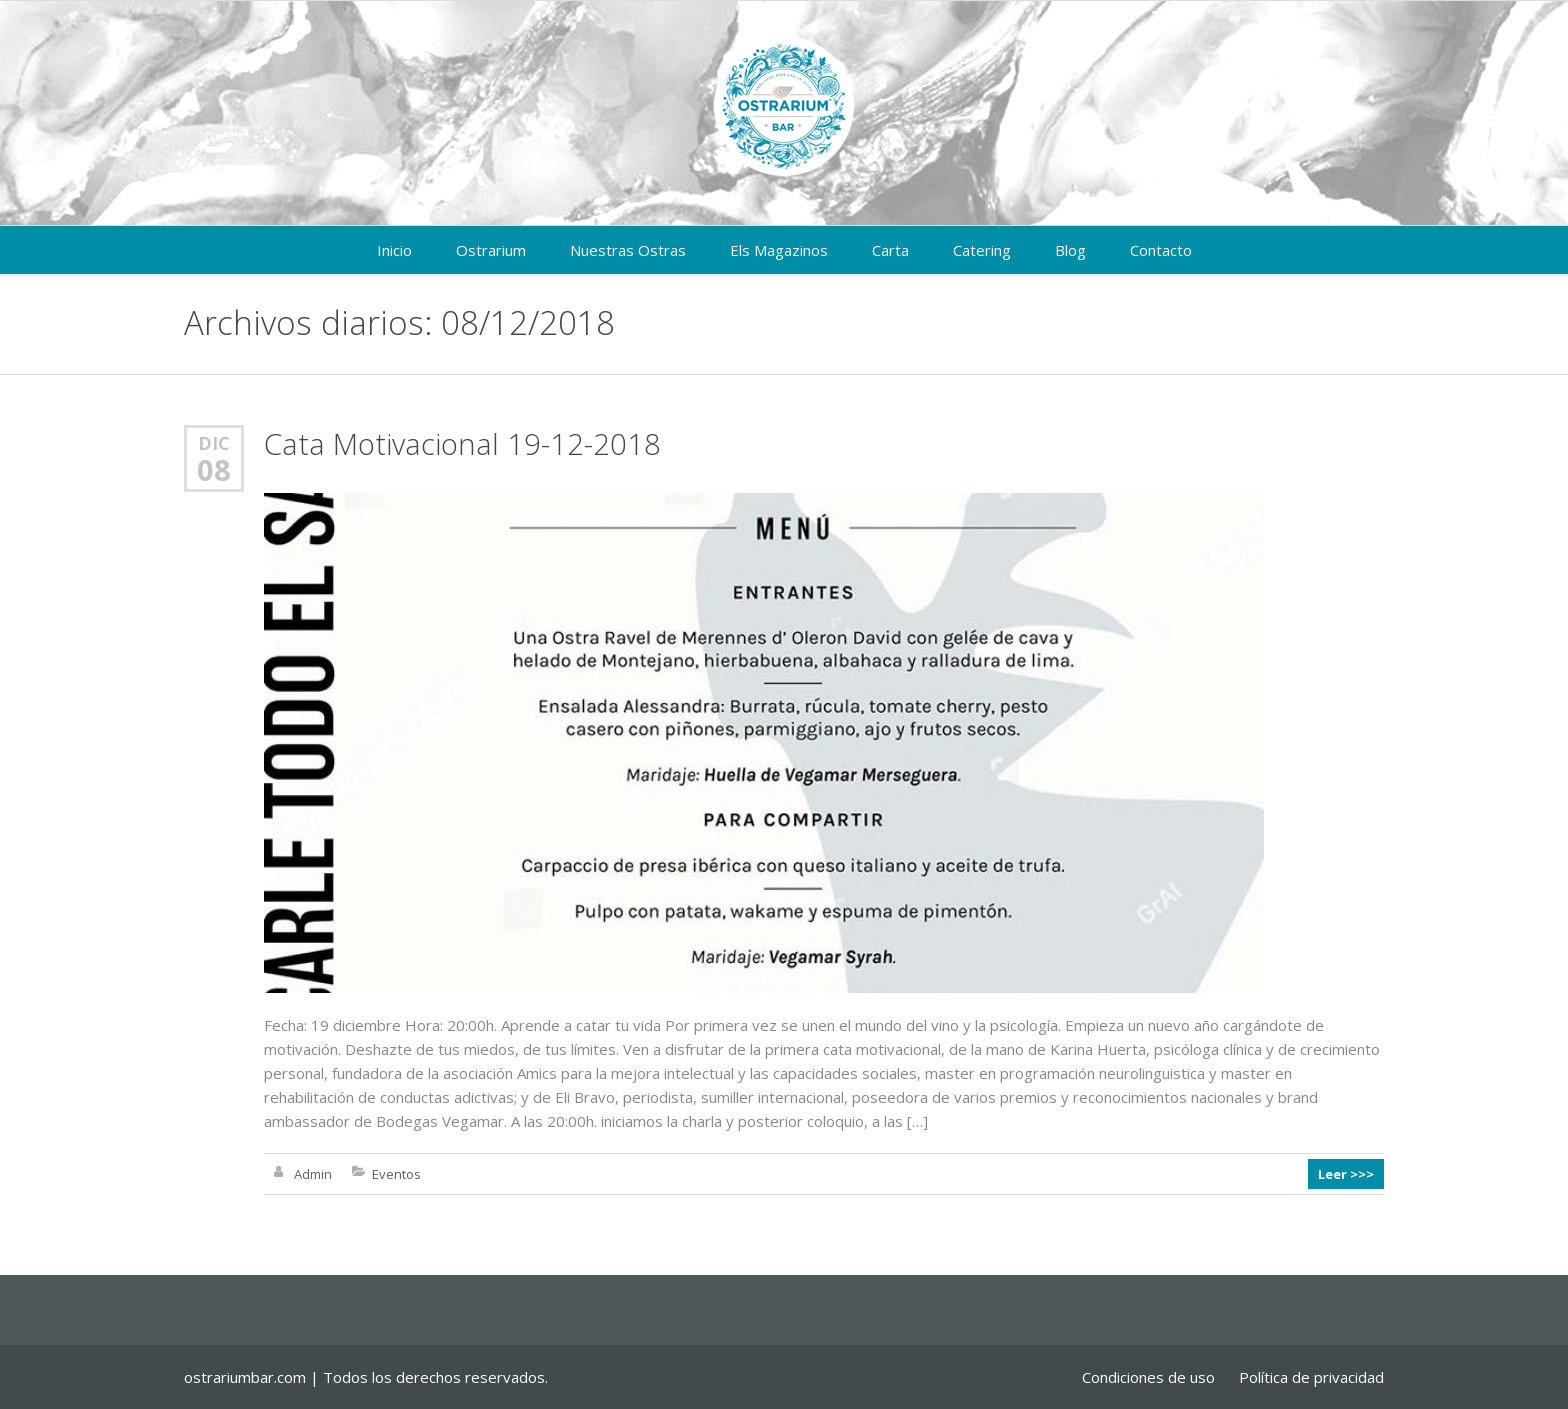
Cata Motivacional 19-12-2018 (462, 443)
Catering (982, 250)
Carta (890, 250)
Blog (1070, 250)
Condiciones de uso (1148, 1377)
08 (214, 470)
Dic (214, 443)
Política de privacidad (1311, 1377)
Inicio (394, 250)
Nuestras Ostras (628, 250)
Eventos (396, 1174)
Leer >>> (1346, 1174)
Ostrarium (491, 250)
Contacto (1161, 250)
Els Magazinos (779, 250)
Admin (313, 1174)
